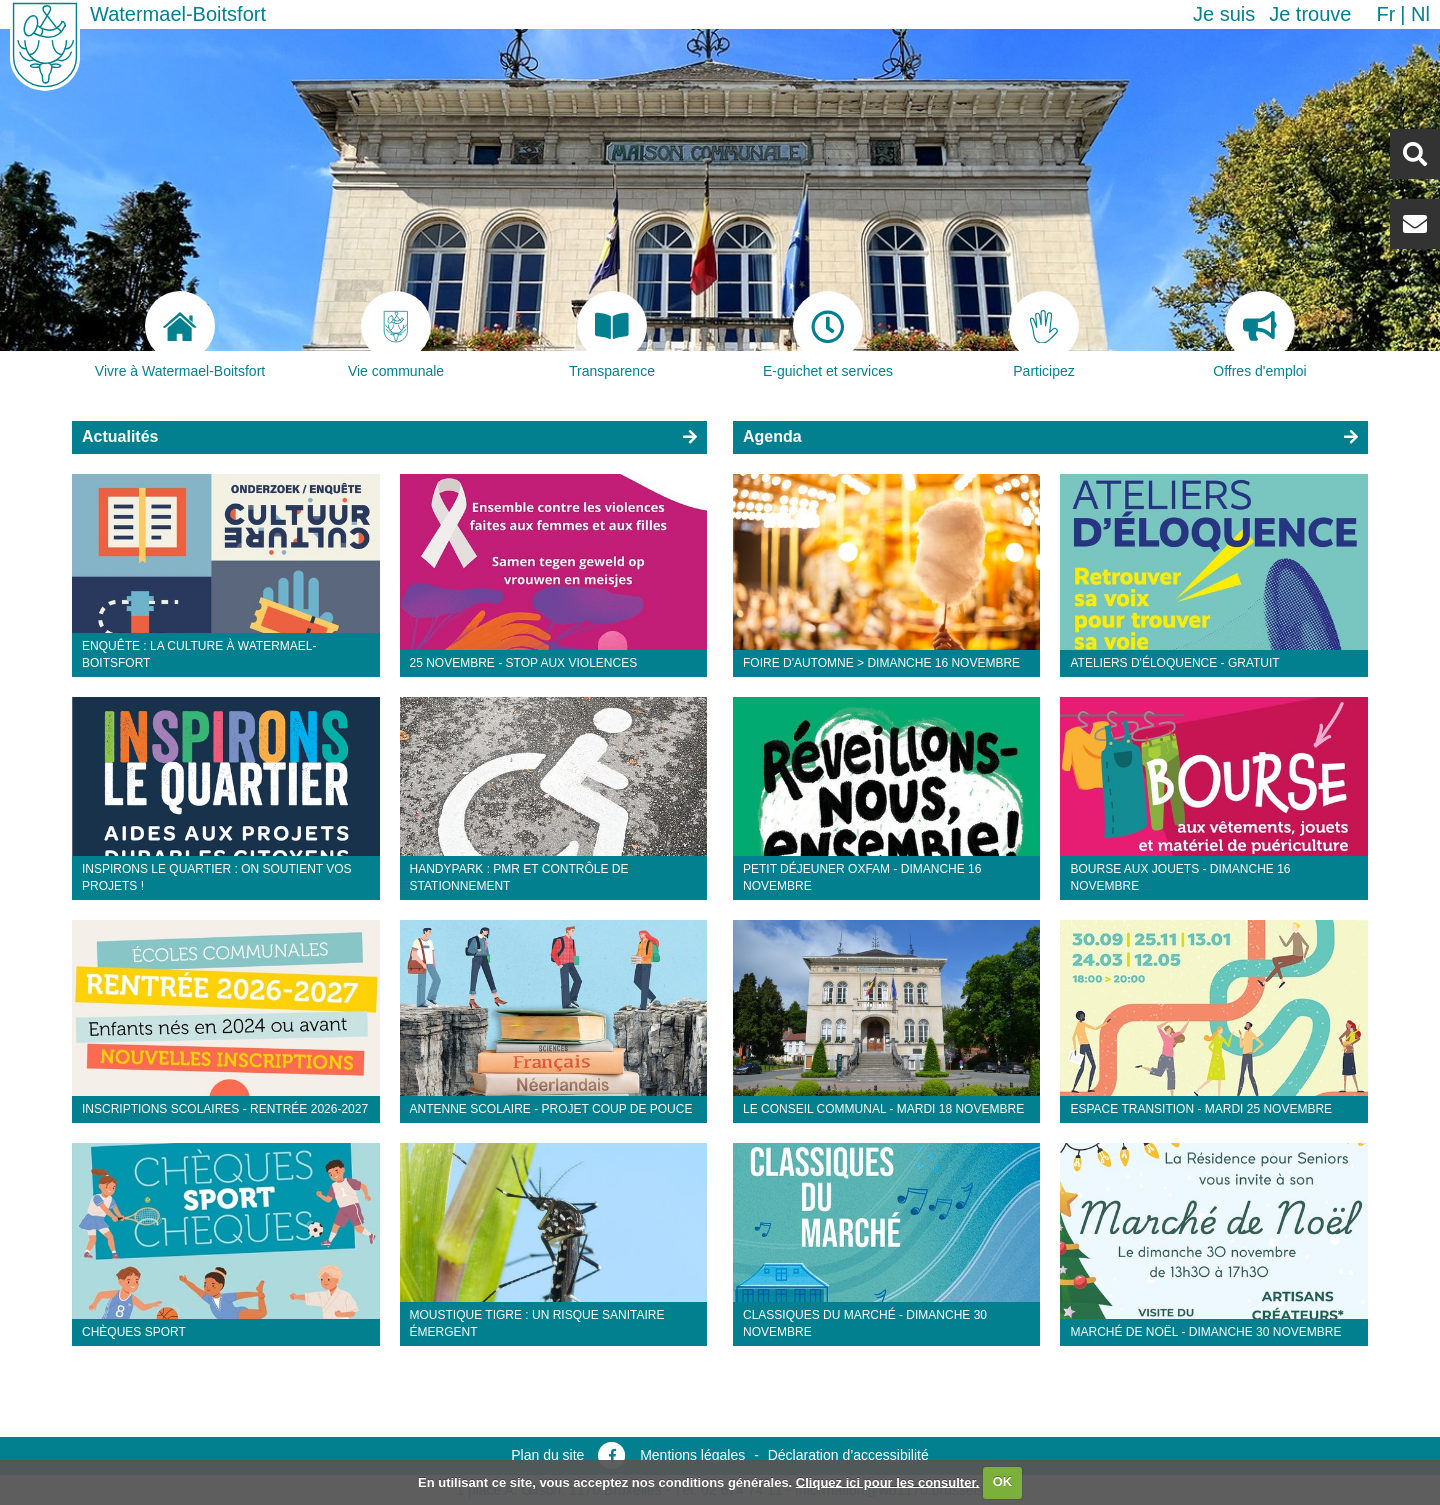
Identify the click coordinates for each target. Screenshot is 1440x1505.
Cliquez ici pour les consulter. (888, 1481)
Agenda (772, 436)
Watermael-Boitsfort (178, 14)
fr (1385, 14)
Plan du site (547, 1455)
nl (1420, 14)
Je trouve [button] (1310, 14)
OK (1003, 1481)
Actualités (120, 436)
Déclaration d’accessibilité (848, 1455)
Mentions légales (692, 1455)
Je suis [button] (1224, 14)
